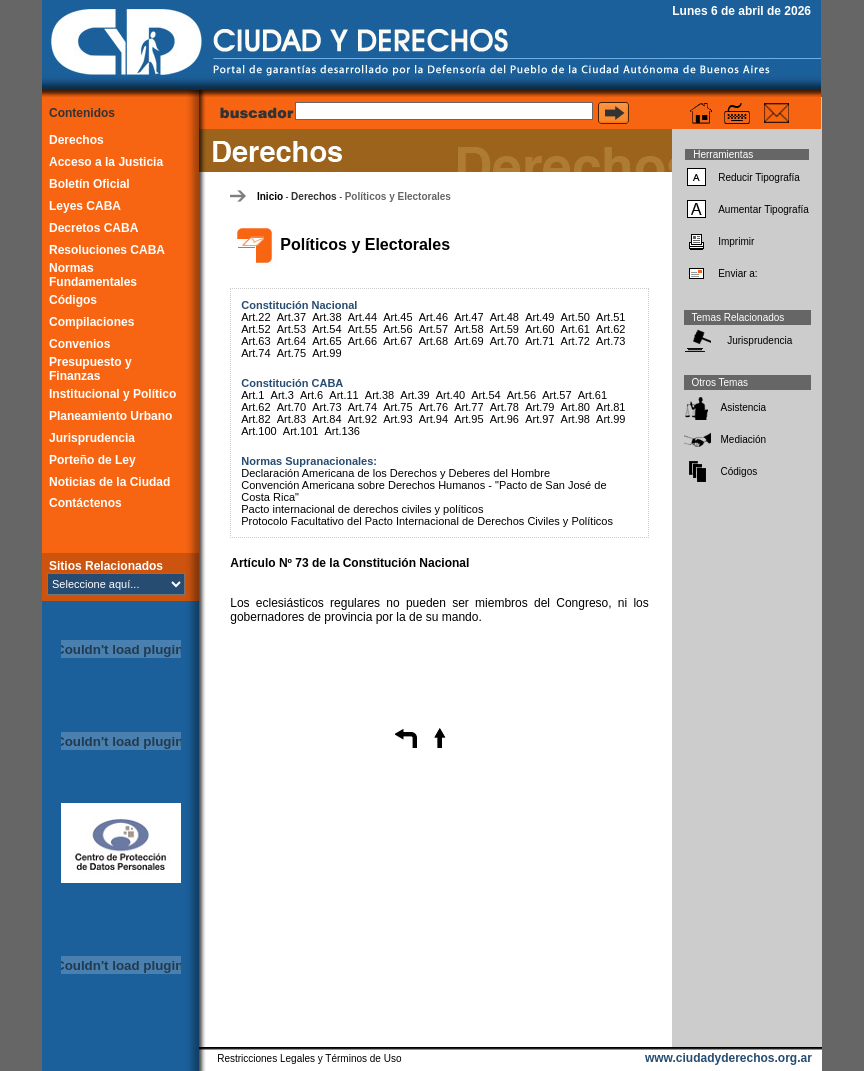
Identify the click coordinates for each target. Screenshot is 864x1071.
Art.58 (468, 329)
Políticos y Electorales (398, 196)
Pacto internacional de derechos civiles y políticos (362, 509)
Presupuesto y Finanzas (90, 369)
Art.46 (433, 317)
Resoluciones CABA (107, 250)
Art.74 (255, 353)
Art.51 (610, 317)
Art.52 (255, 329)
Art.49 (539, 317)
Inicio (270, 196)
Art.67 (397, 341)
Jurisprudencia (92, 438)
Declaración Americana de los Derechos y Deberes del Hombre (395, 473)
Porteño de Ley (92, 460)
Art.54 (326, 329)
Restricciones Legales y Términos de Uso (309, 1058)
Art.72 (575, 341)
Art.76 (433, 407)
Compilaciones (91, 322)
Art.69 (468, 341)
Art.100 (258, 431)
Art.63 (255, 341)
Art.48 (504, 317)
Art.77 (468, 407)
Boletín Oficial (89, 184)
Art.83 (291, 419)
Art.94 (433, 419)
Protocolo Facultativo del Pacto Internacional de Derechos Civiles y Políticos (427, 521)
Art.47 (468, 317)
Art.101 (300, 431)
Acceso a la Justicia (106, 162)
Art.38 (326, 317)
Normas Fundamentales (93, 275)
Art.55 (362, 329)
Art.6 (311, 395)
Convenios (79, 344)
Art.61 (575, 329)
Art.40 (450, 395)
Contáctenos (85, 503)
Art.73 (610, 341)
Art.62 (610, 329)
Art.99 (326, 353)
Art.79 (539, 407)
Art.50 (575, 317)
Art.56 (397, 329)
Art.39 (414, 395)
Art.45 (397, 317)
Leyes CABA (85, 206)
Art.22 (255, 317)
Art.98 (575, 419)
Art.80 (575, 407)
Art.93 (397, 419)
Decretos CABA (93, 228)
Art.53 (291, 329)
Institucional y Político (112, 394)
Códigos (73, 300)
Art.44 (362, 317)
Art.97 (539, 419)
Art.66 (362, 341)
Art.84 (326, 419)
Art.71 (539, 341)
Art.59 (504, 329)
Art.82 (255, 419)
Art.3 (282, 395)
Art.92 (362, 419)
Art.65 (326, 341)
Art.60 (539, 329)
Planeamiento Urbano (110, 416)
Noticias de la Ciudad (109, 482)
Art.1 (252, 395)
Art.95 (468, 419)
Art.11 (343, 395)
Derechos (76, 140)
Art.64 (291, 341)
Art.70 (504, 341)
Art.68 (433, 341)
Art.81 (610, 407)
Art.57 (433, 329)
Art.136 (341, 431)
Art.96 (504, 419)
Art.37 (291, 317)
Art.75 (291, 353)
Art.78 (504, 407)
